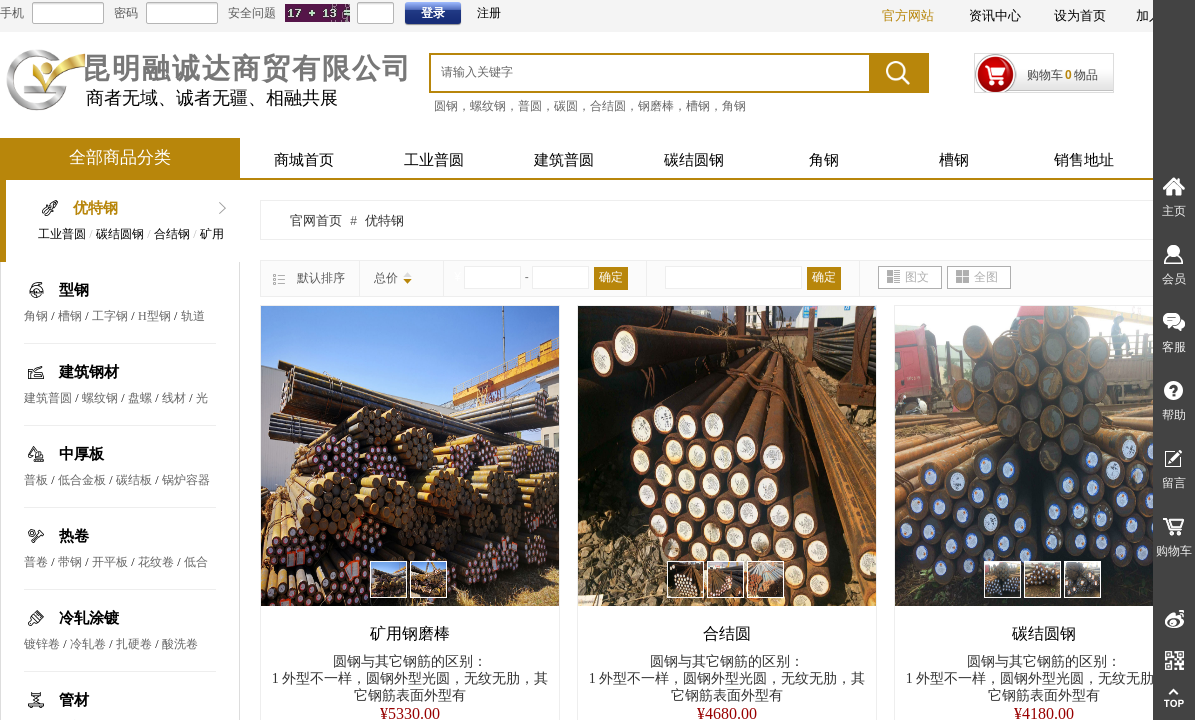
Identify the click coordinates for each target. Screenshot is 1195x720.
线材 (174, 398)
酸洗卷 (180, 644)
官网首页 (316, 220)
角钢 (824, 160)
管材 (74, 700)
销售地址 (1084, 160)
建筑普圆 (564, 160)
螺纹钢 (100, 398)
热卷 (74, 536)
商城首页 (304, 160)
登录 (433, 13)
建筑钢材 (89, 372)
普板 (36, 480)
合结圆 (727, 633)
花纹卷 (156, 562)
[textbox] (624, 72)
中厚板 (81, 454)
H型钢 (154, 316)
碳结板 (134, 480)
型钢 (74, 290)
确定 (611, 277)
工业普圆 (434, 160)
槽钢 (954, 160)
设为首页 (1080, 15)
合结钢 (172, 234)
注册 (489, 13)
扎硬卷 (134, 644)
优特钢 (95, 208)
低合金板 (82, 480)
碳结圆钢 (694, 160)
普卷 (36, 562)
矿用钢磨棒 (410, 633)
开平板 (110, 562)
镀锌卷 (42, 644)
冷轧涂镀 (89, 618)
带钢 (70, 562)
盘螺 (140, 398)
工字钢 (110, 316)
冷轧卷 (88, 644)
